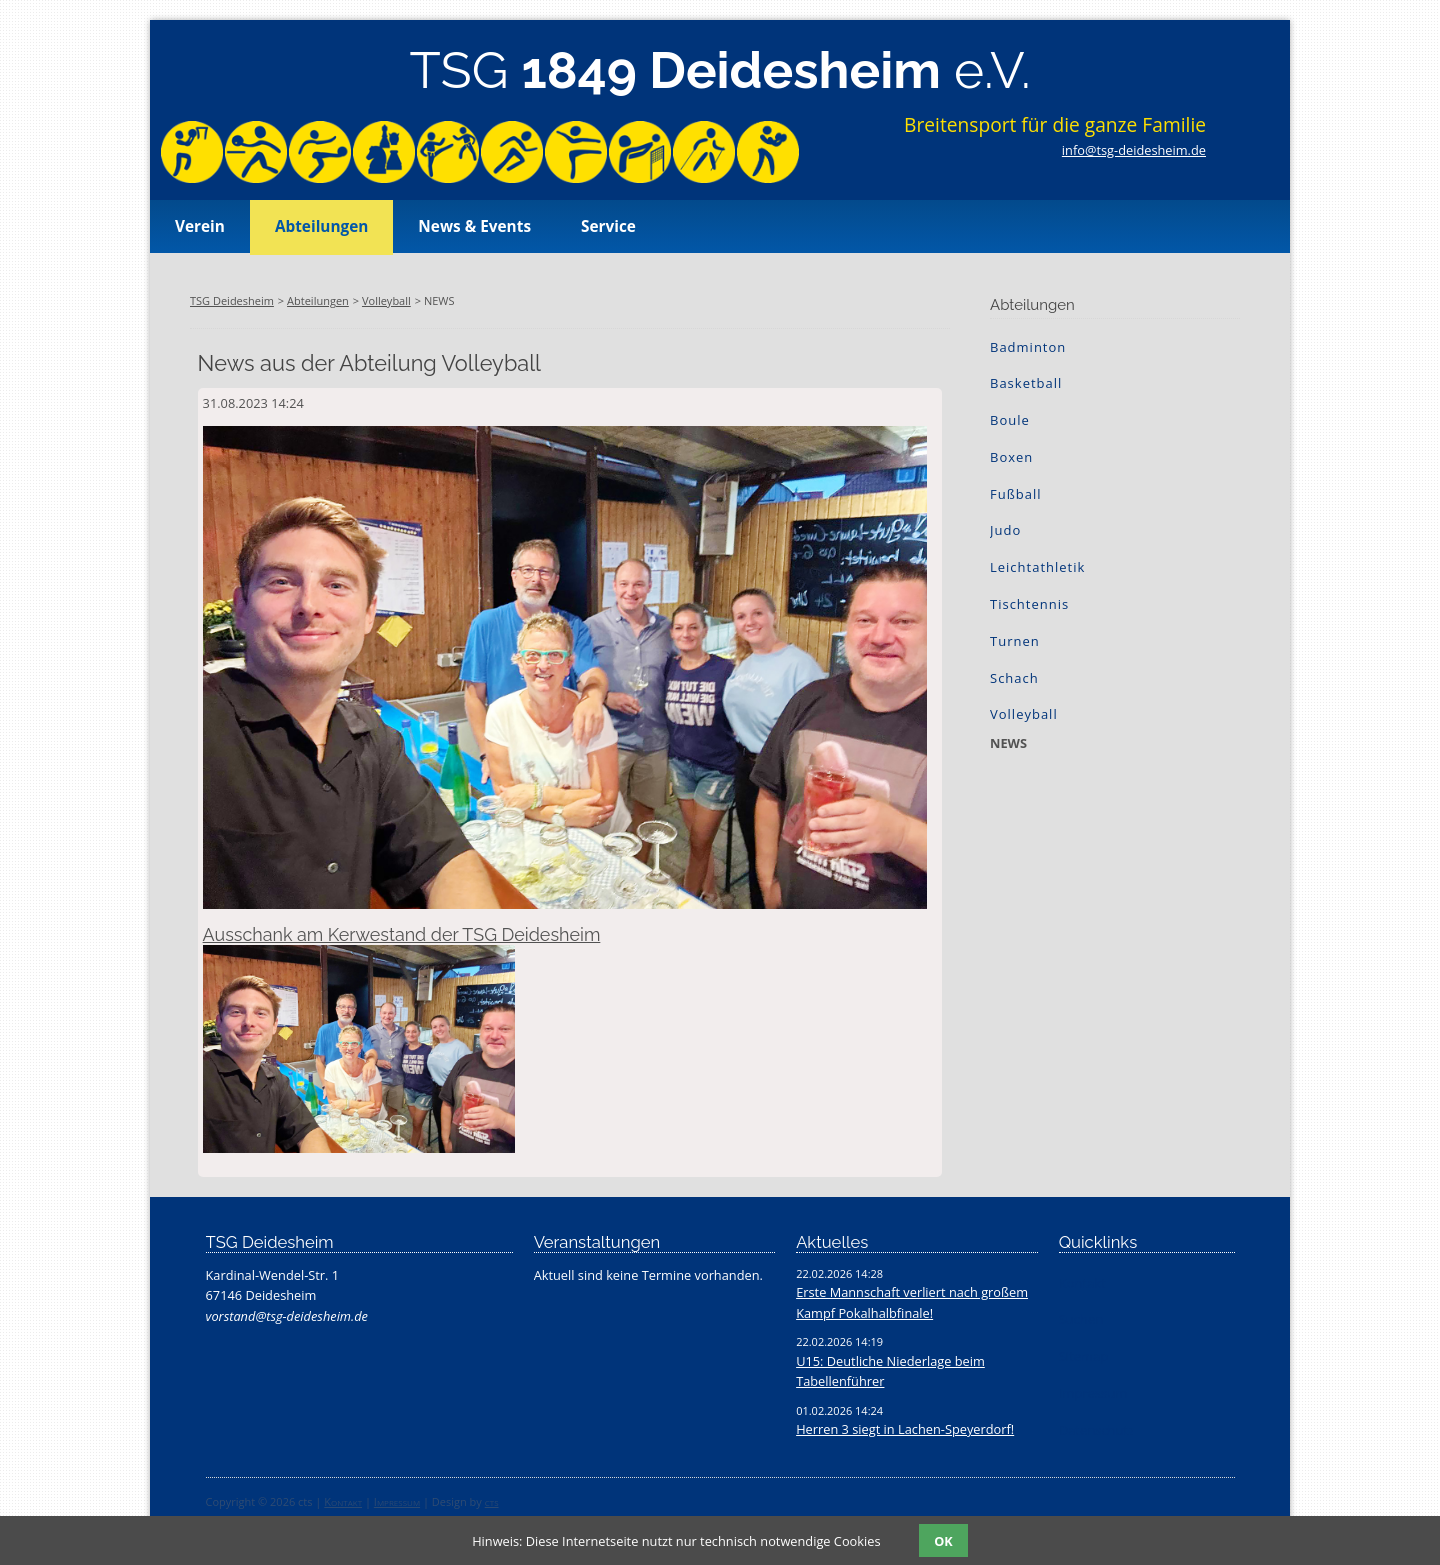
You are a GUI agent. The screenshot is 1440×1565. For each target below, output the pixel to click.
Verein (200, 226)
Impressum (397, 1501)
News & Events (474, 226)
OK (943, 1541)
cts (492, 1501)
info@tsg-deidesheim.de (1134, 150)
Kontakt (343, 1501)
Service (608, 226)
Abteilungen (321, 226)
